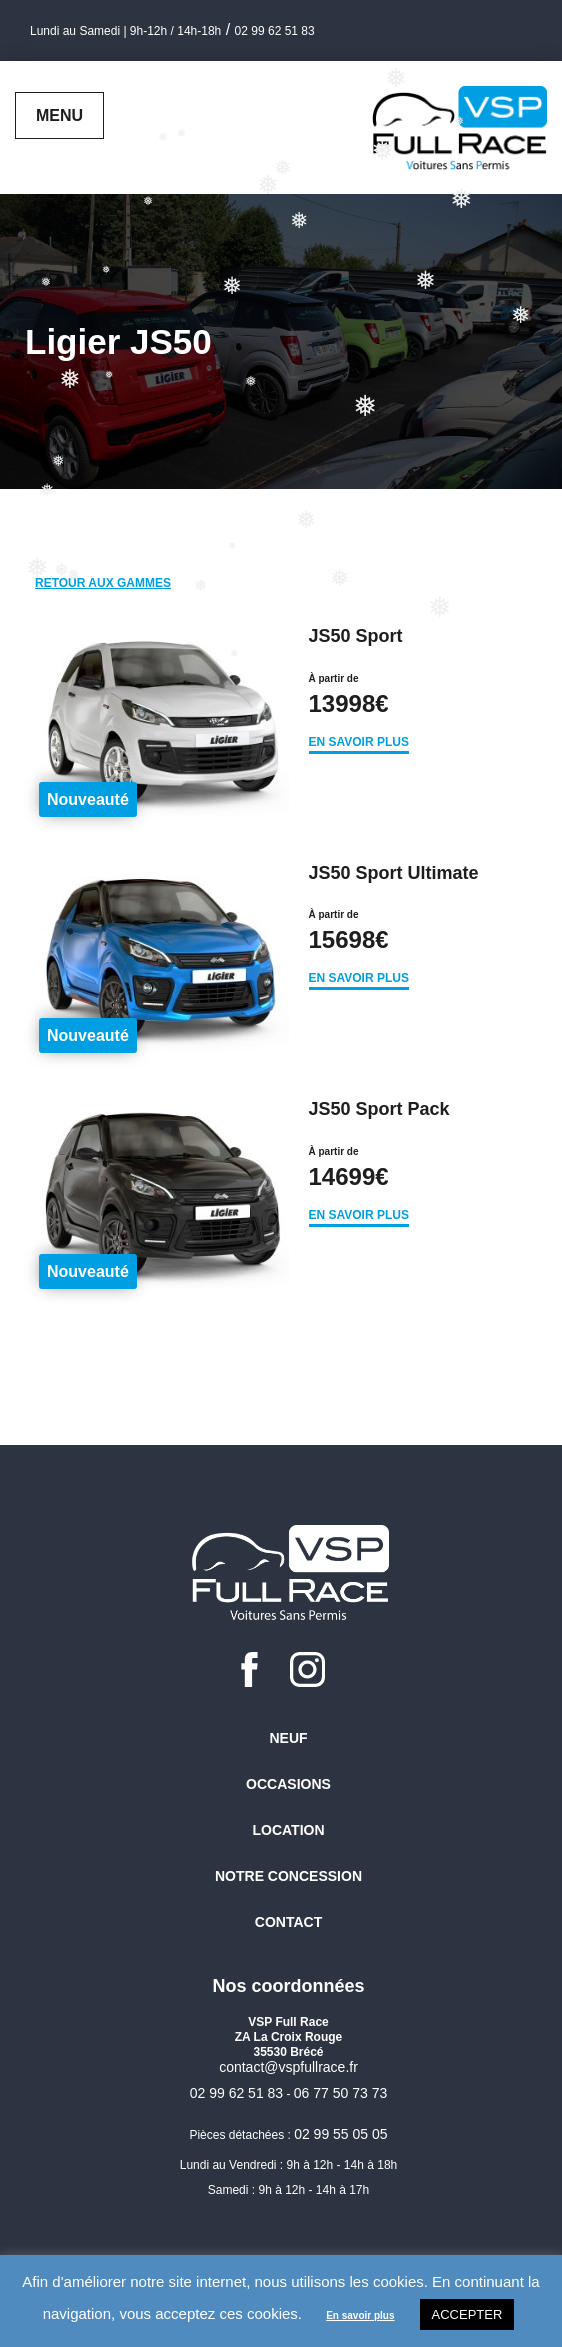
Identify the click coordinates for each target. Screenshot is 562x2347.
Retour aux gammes (103, 583)
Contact (288, 1922)
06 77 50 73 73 (340, 2093)
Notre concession (288, 1876)
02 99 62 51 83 (275, 31)
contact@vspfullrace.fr (288, 2067)
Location (288, 1830)
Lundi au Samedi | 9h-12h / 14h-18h (125, 31)
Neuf (288, 1738)
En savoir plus (359, 742)
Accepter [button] (467, 2314)
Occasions (288, 1784)
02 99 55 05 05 (340, 2134)
